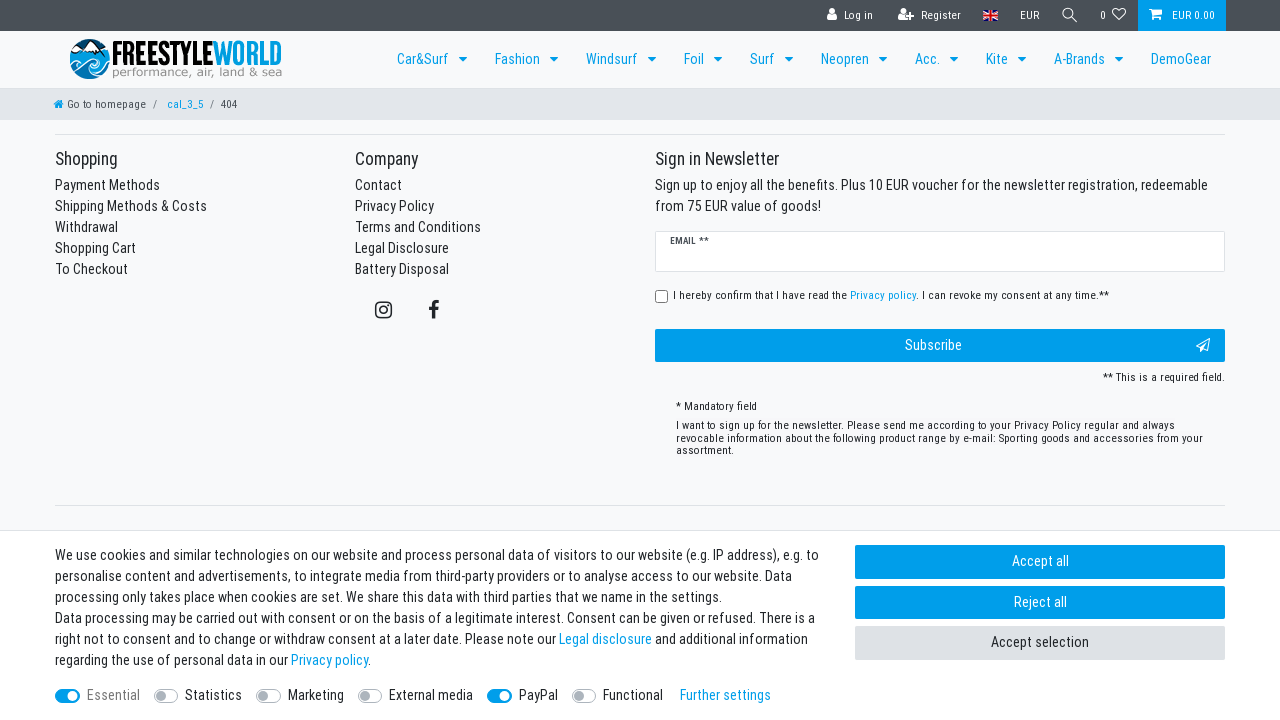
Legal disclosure (605, 639)
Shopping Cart (95, 248)
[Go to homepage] (100, 104)
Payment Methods (107, 185)
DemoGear (1181, 59)
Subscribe (1058, 345)
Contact (378, 185)
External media (431, 695)
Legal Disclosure (402, 248)
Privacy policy (329, 660)
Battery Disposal (402, 269)
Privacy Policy (394, 206)
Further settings (725, 695)
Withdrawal (86, 227)
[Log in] (848, 15)
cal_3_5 (183, 104)
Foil (695, 59)
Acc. (929, 59)
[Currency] (1027, 15)
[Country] (988, 15)
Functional (633, 695)
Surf (764, 59)
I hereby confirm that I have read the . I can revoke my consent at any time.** (891, 295)
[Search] (1069, 15)
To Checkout (91, 269)
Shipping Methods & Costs (131, 206)
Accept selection (1040, 642)
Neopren (846, 59)
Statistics (213, 695)
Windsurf (613, 59)
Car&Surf (424, 59)
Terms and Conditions (418, 227)
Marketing (316, 695)
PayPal (538, 695)
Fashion (519, 59)
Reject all (1040, 602)
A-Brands (1081, 59)
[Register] (927, 15)
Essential (113, 695)
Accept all (1040, 561)
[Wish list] (1113, 15)
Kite (998, 59)
